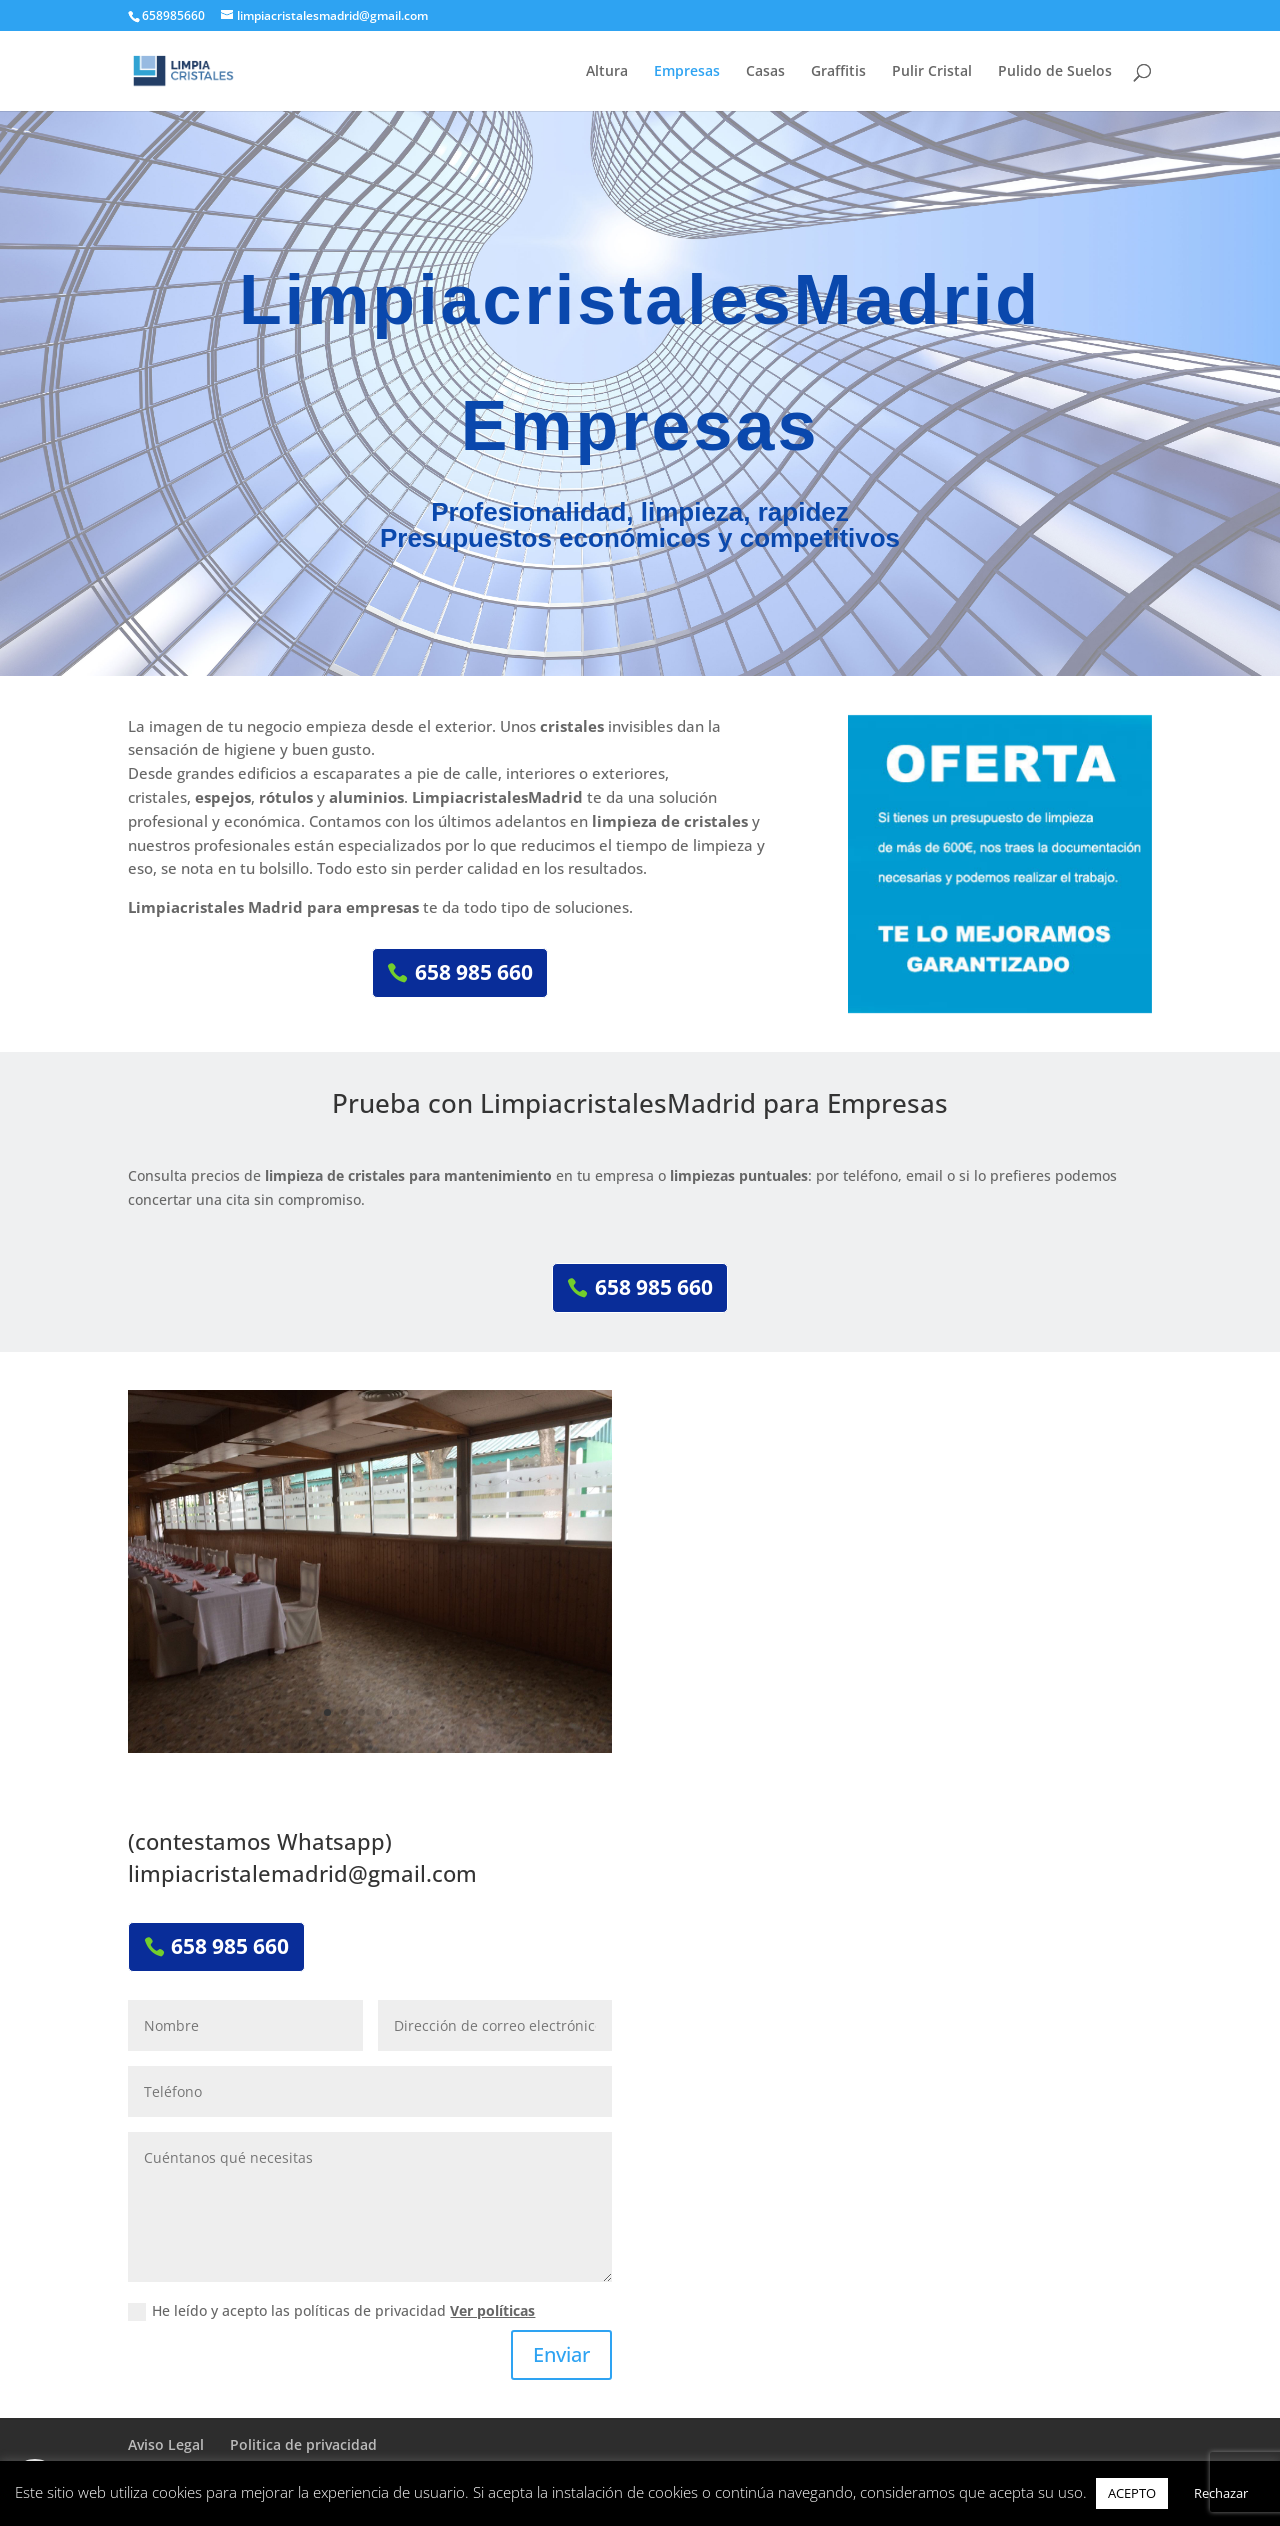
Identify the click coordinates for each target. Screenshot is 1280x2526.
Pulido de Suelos (1055, 72)
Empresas (687, 72)
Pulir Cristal (932, 72)
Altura (607, 72)
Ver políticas (492, 2310)
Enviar (561, 2354)
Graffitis (838, 72)
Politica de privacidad (303, 2444)
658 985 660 (474, 972)
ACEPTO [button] (1132, 2493)
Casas (765, 72)
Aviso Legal (166, 2444)
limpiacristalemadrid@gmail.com (302, 1873)
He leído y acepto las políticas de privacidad (331, 2311)
